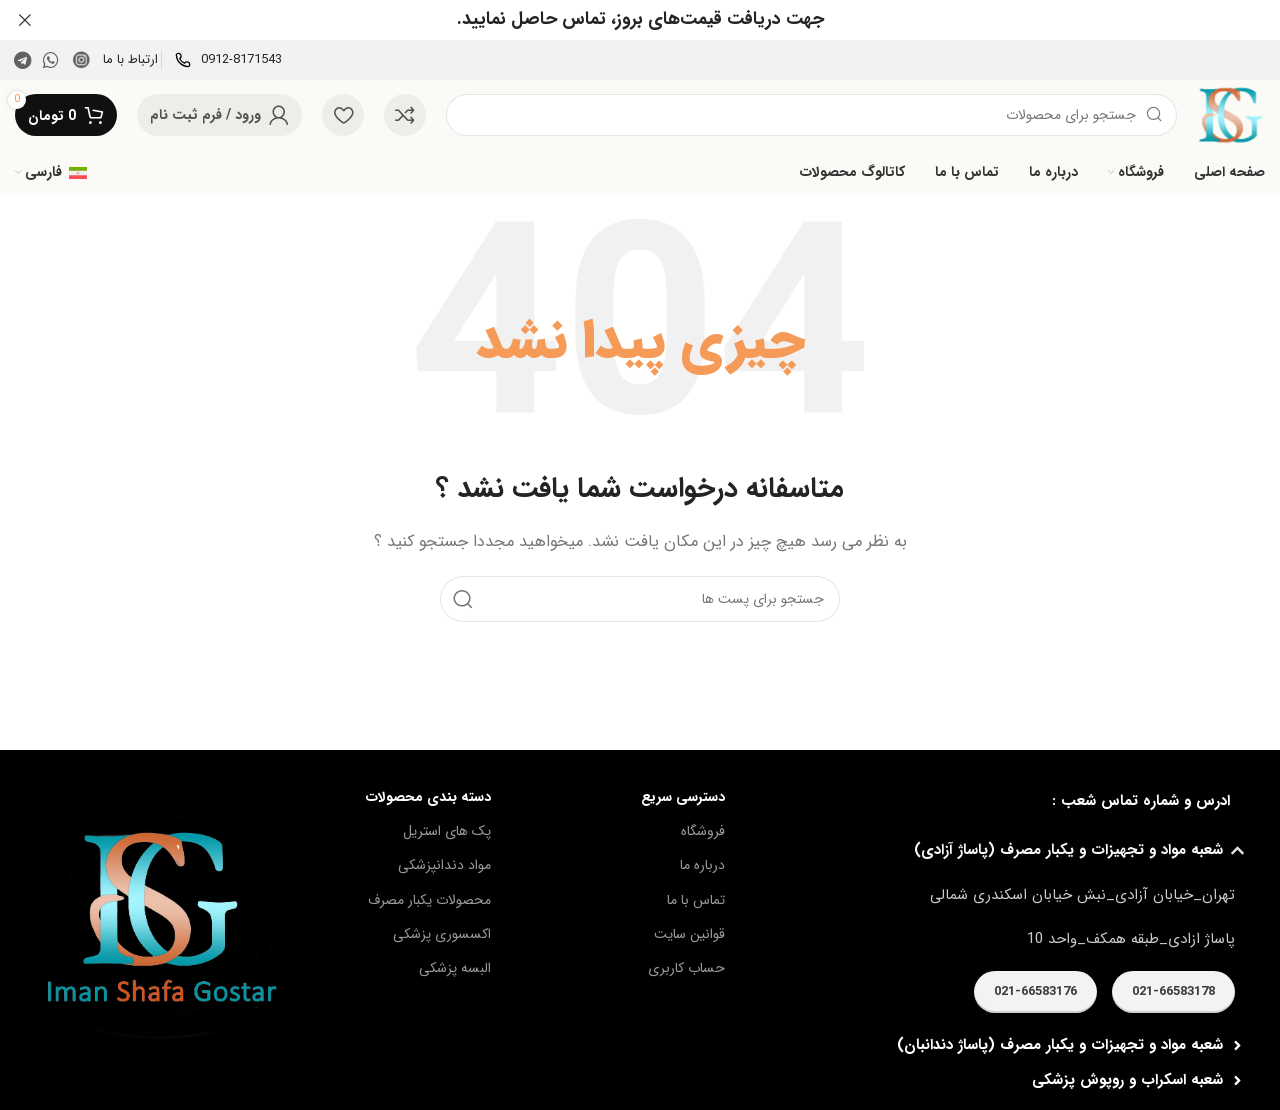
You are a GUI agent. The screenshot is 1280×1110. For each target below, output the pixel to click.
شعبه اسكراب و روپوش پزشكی (1127, 1080)
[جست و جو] (811, 115)
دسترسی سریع (683, 797)
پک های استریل (447, 831)
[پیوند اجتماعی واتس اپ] (51, 60)
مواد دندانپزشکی (444, 865)
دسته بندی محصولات (428, 797)
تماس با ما (696, 899)
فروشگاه (703, 831)
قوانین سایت (689, 933)
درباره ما (702, 865)
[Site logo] (1231, 114)
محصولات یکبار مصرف (429, 899)
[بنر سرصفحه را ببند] (25, 20)
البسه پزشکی (455, 968)
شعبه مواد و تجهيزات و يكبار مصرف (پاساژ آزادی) (1068, 850)
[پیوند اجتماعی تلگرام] (22, 60)
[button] (1000, 850)
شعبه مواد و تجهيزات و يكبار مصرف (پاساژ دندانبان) (1060, 1045)
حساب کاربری (686, 968)
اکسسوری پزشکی (442, 933)
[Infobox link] (228, 59)
